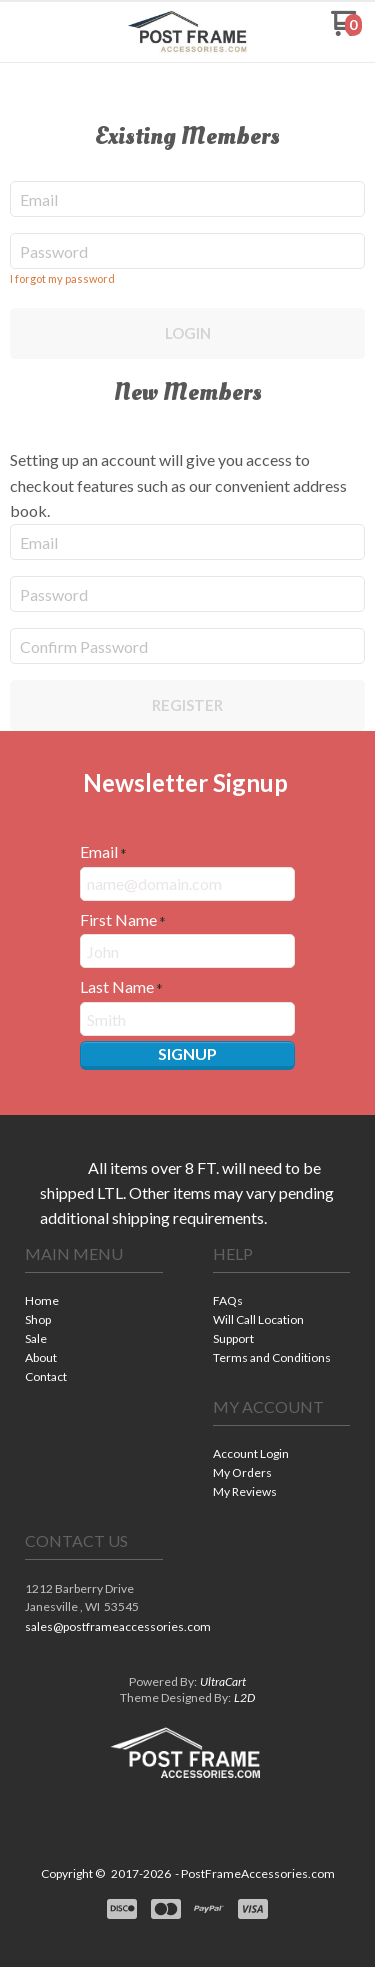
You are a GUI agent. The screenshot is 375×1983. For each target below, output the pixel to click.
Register (187, 705)
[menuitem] (94, 1302)
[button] (43, 31)
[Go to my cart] (346, 30)
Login (188, 333)
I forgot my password (62, 278)
